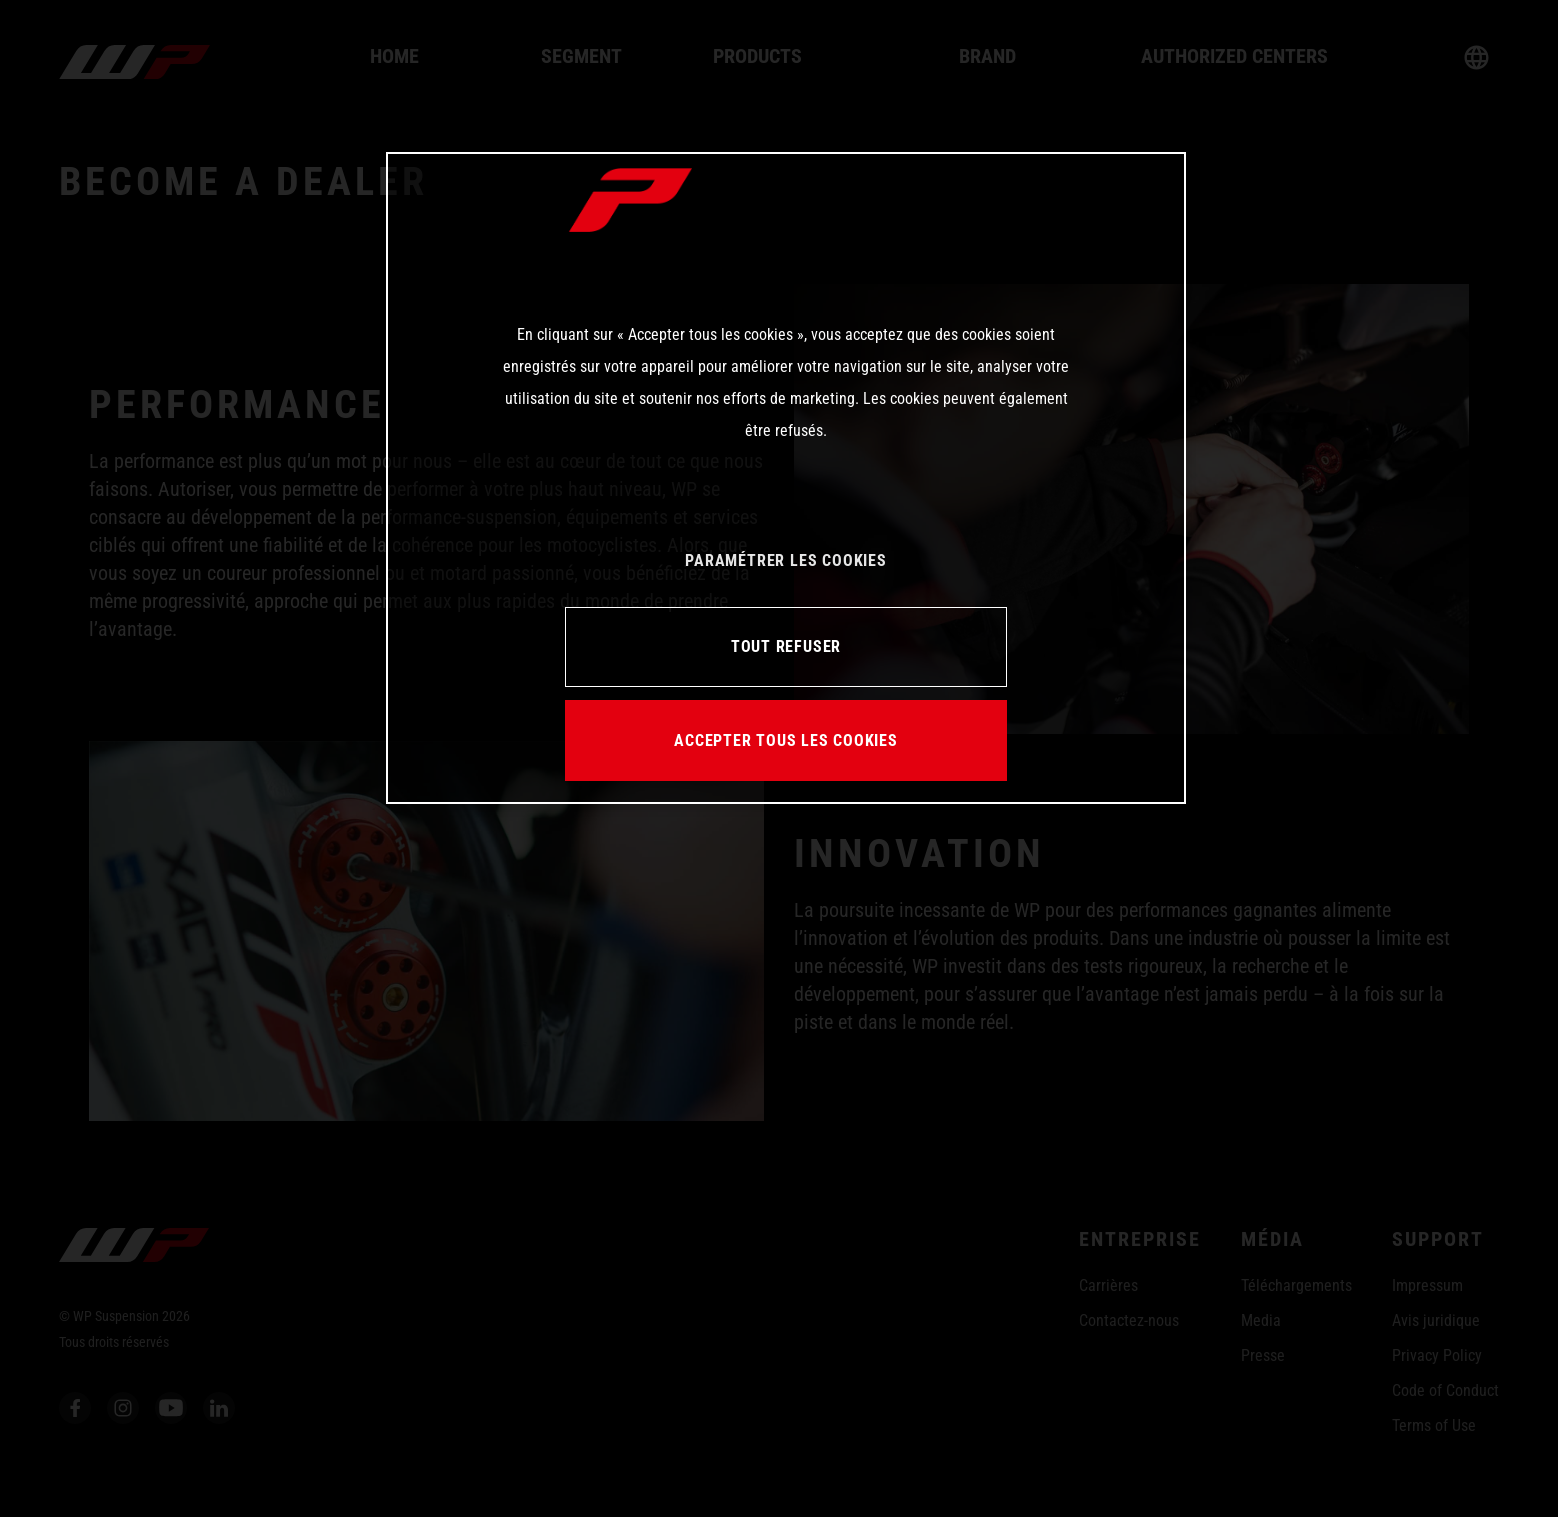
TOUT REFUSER (786, 646)
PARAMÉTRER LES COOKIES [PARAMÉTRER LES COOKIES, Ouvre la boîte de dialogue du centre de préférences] (785, 560)
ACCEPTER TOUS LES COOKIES (786, 740)
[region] (786, 478)
